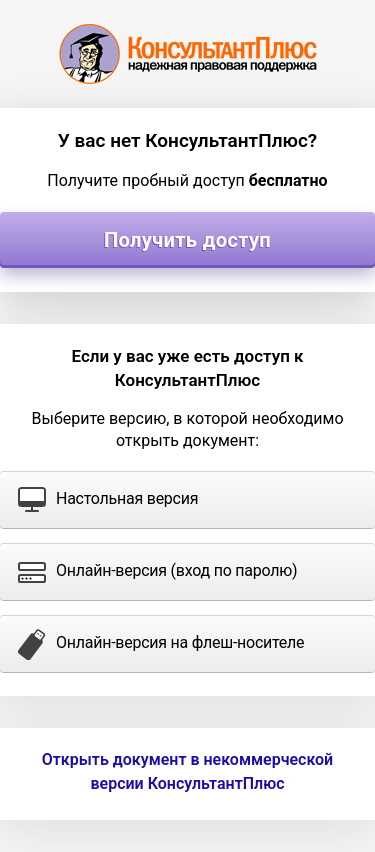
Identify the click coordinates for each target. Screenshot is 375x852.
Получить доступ (187, 240)
